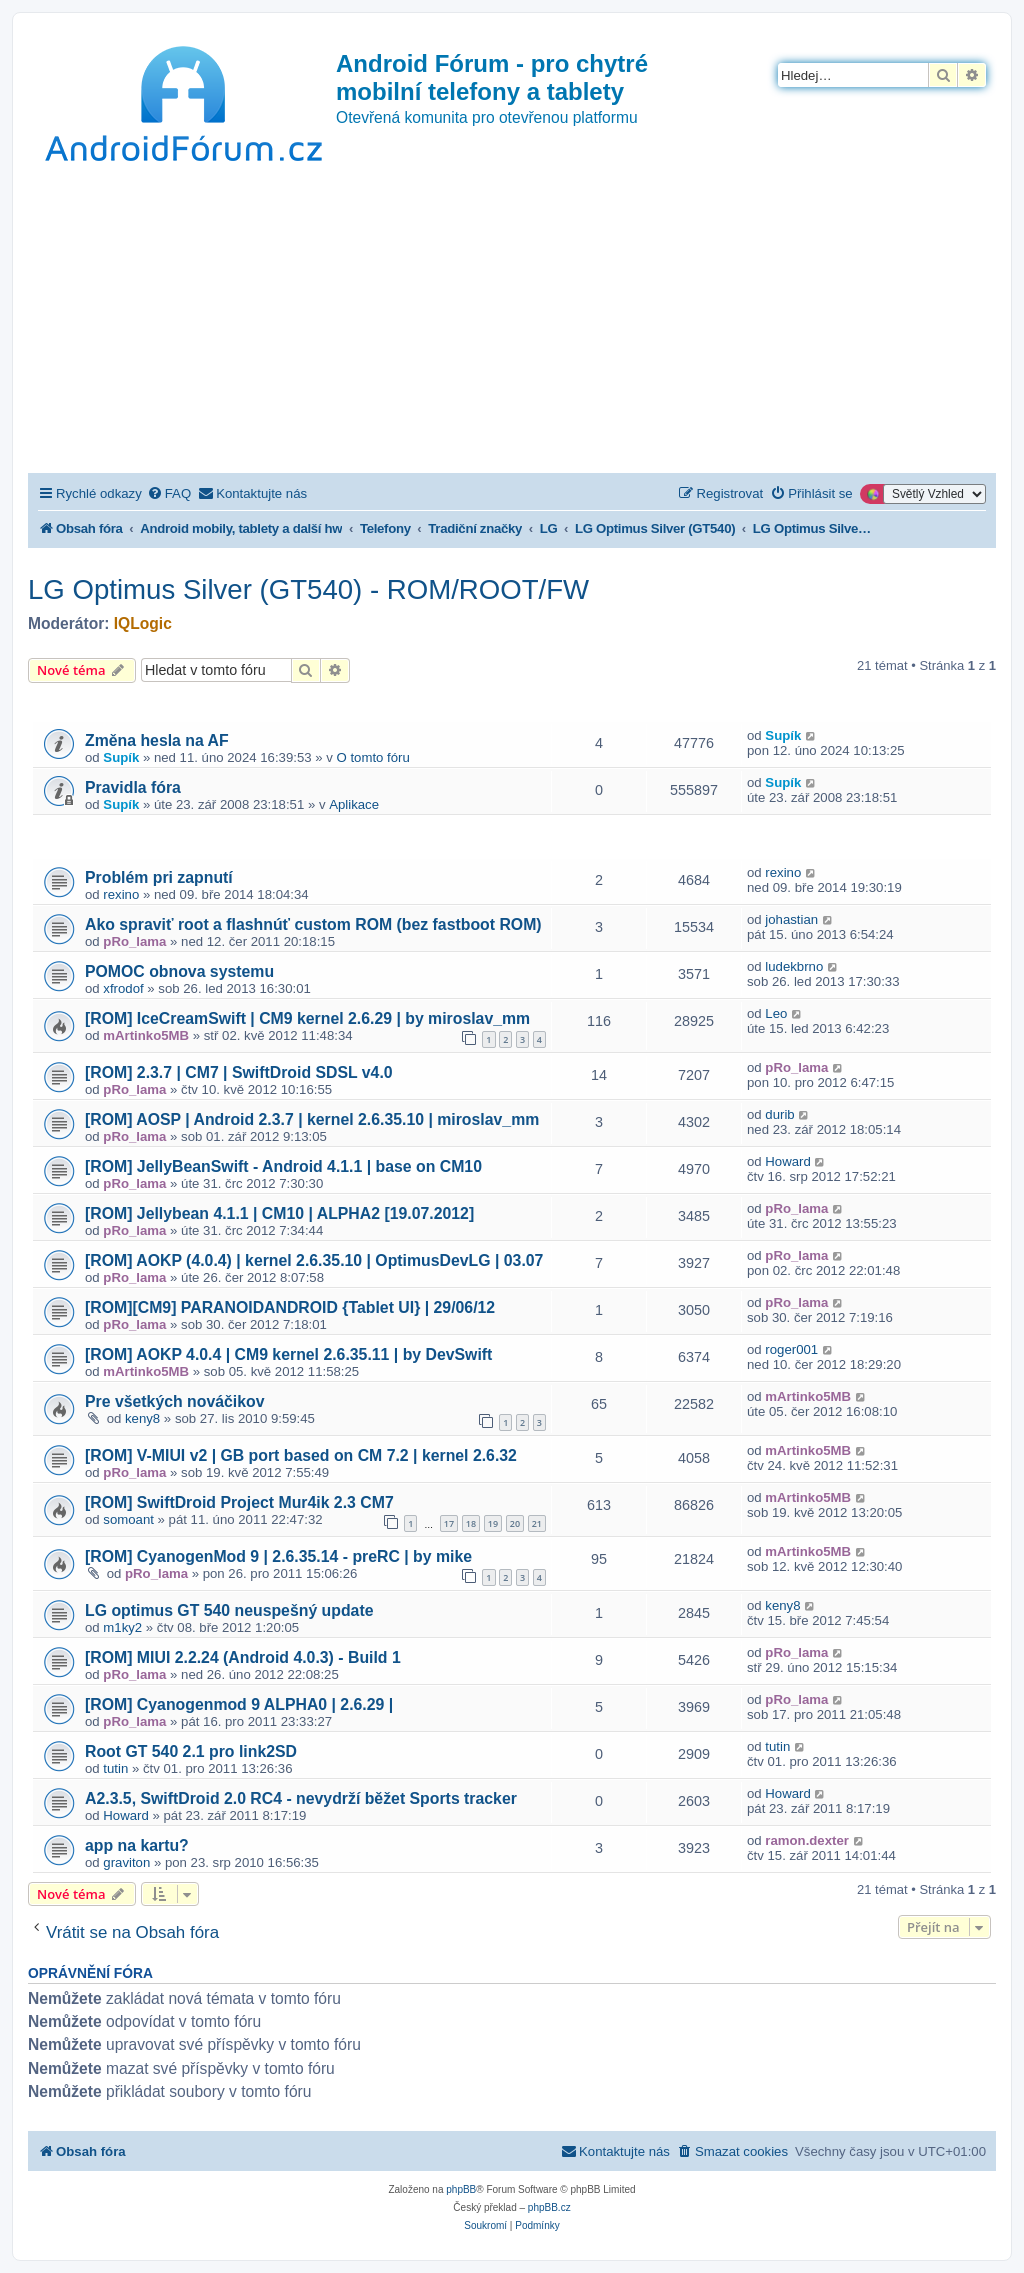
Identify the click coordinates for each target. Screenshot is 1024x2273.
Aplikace (354, 804)
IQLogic (143, 623)
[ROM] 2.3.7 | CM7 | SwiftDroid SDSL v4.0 (239, 1072)
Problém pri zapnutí (159, 877)
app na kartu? (137, 1845)
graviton (126, 1862)
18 (471, 1523)
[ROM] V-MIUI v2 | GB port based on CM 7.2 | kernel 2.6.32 (301, 1455)
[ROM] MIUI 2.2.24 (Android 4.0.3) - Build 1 (243, 1657)
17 (449, 1523)
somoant (128, 1519)
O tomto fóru (373, 757)
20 (515, 1523)
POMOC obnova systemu (179, 971)
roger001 (791, 1349)
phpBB (461, 2189)
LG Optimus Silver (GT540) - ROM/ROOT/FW (308, 589)
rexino (121, 894)
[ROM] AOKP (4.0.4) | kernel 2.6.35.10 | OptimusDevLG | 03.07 (314, 1260)
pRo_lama (134, 941)
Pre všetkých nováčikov (175, 1401)
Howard (787, 1161)
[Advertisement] (512, 323)
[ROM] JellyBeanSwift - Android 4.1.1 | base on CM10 (283, 1166)
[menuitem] (169, 493)
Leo (776, 1013)
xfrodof (123, 988)
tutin (115, 1768)
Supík (121, 757)
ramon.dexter (807, 1840)
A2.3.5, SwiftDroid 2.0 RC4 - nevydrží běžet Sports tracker (301, 1798)
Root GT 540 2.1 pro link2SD (191, 1751)
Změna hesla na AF (157, 740)
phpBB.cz (549, 2207)
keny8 (142, 1418)
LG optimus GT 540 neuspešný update (229, 1610)
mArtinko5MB (146, 1035)
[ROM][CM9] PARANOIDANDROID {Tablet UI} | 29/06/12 (290, 1307)
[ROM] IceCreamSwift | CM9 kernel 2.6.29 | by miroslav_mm (307, 1018)
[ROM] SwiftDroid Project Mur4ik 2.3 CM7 (239, 1502)
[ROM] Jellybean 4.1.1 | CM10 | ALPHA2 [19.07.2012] (279, 1213)
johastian (791, 919)
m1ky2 (122, 1627)
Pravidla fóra (133, 787)
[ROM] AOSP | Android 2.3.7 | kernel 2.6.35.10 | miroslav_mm (312, 1119)
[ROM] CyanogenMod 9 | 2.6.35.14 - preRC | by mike (278, 1556)
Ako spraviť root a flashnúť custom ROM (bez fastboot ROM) (313, 924)
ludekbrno (794, 966)
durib (779, 1114)
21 (537, 1523)
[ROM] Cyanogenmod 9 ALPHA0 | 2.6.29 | (239, 1704)
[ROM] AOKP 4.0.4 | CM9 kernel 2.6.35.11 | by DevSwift (288, 1354)
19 (493, 1523)
